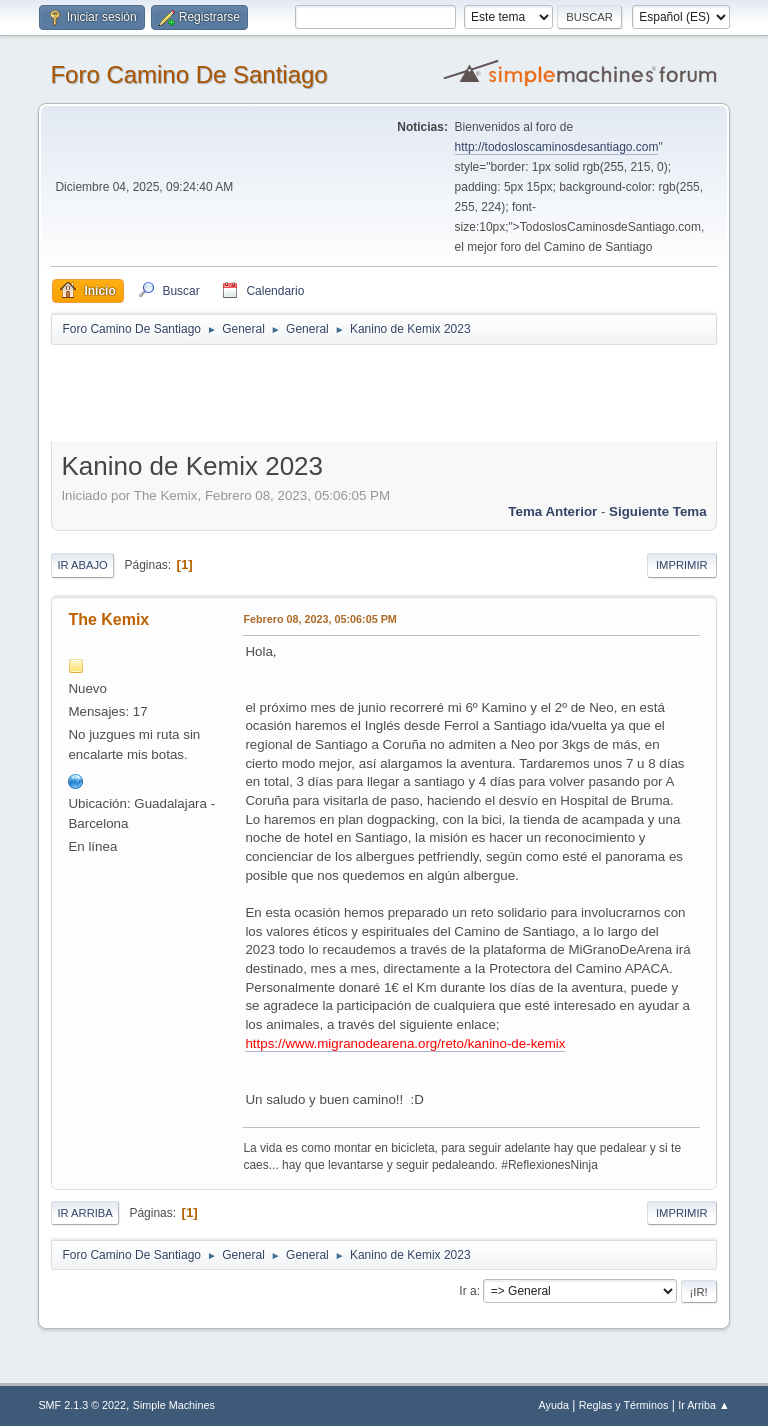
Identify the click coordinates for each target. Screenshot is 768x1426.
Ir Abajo (82, 565)
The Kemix (108, 619)
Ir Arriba (84, 1213)
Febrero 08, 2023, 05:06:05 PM (319, 619)
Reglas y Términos (624, 1405)
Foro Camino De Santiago (188, 74)
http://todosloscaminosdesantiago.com (557, 147)
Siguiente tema (658, 511)
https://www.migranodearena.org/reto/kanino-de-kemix (405, 1043)
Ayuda (554, 1405)
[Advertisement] (403, 392)
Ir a (467, 1291)
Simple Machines (174, 1405)
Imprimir (682, 565)
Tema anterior (552, 511)
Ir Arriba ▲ (703, 1405)
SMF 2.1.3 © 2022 (82, 1405)
